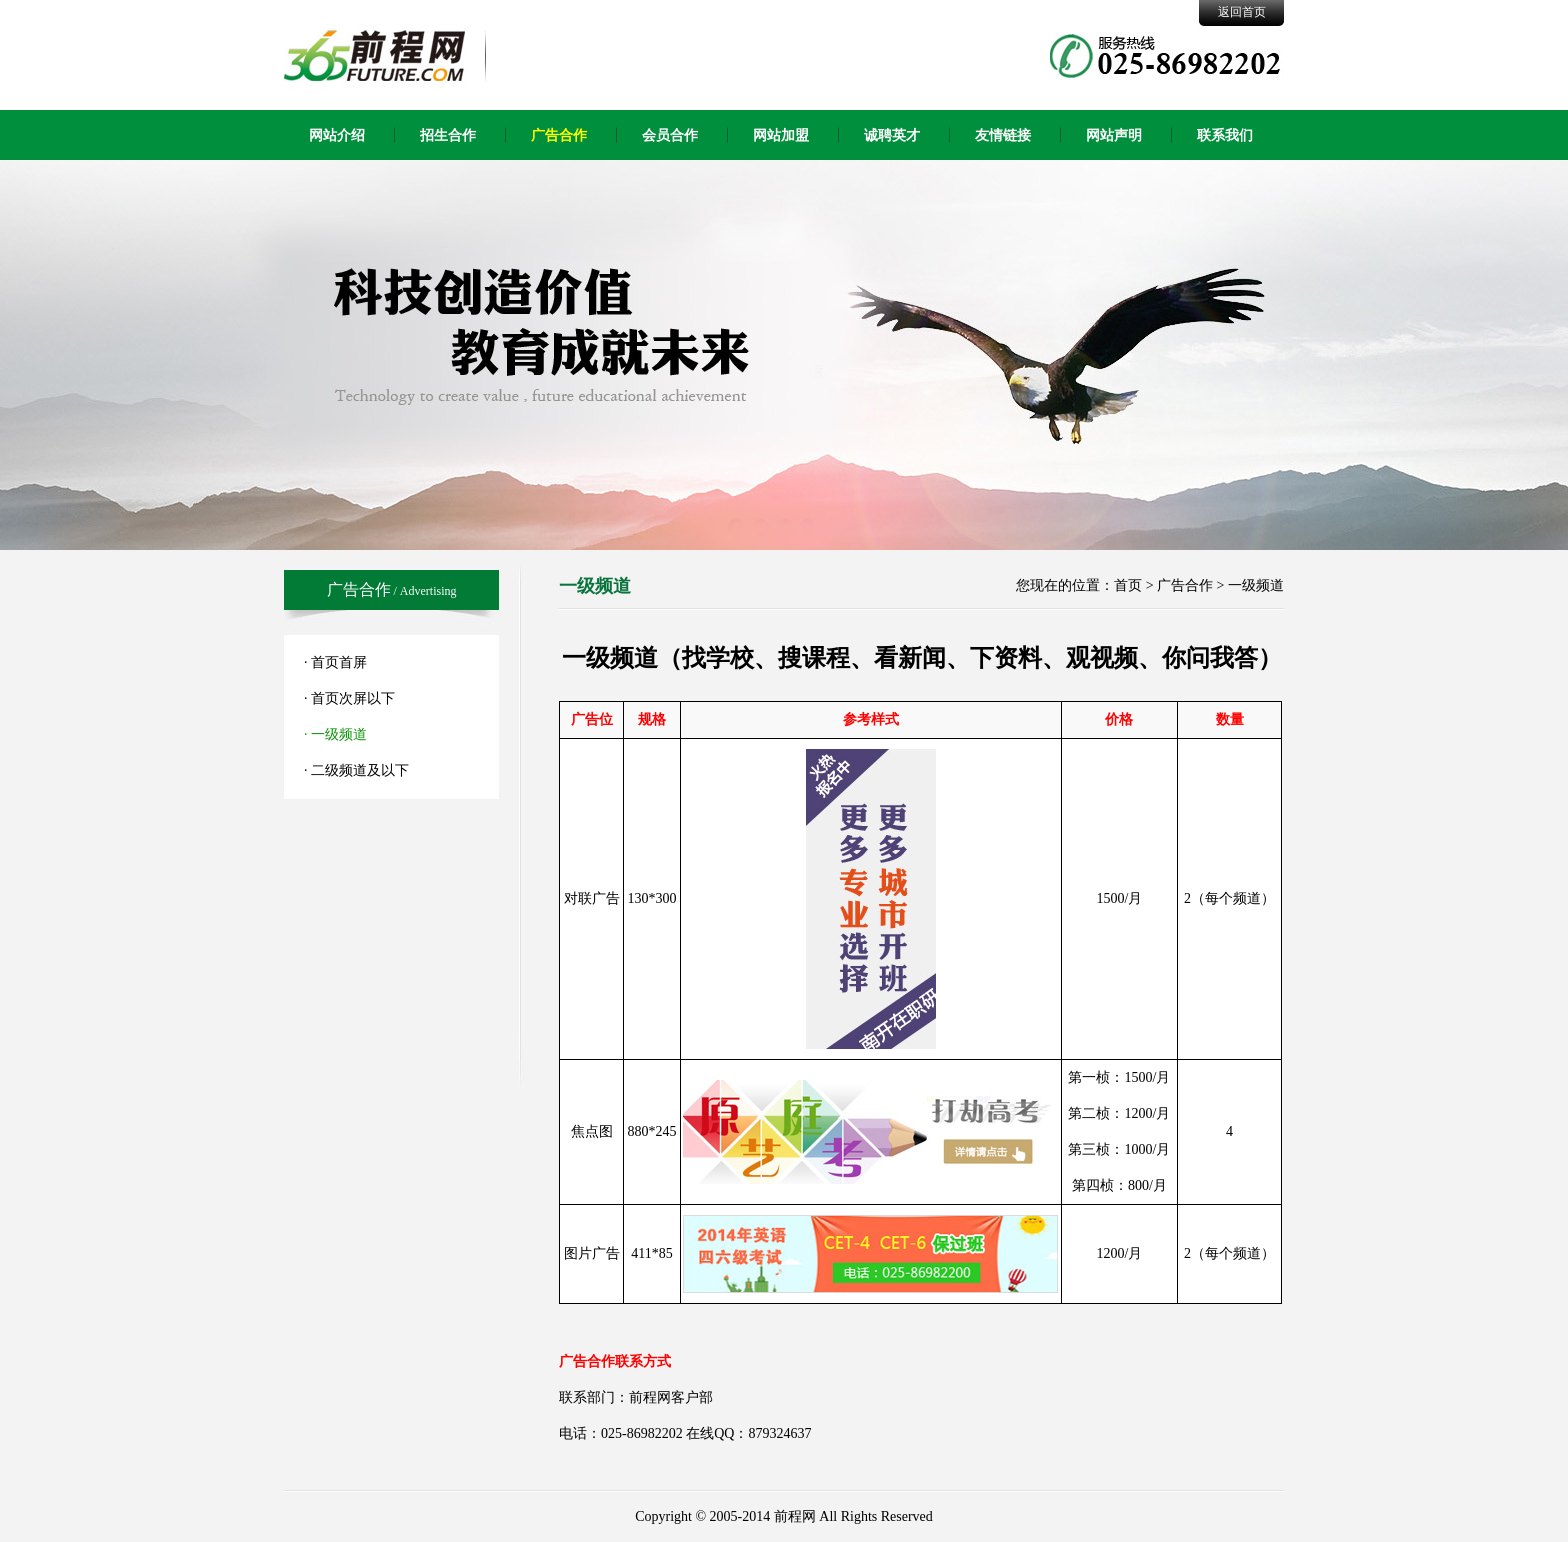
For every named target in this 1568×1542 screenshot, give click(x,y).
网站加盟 (781, 135)
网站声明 (1114, 135)
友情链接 (1003, 135)
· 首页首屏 (335, 662)
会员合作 (670, 135)
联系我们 (1225, 135)
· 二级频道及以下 (356, 770)
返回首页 (1242, 12)
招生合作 (448, 135)
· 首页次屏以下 (349, 698)
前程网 (795, 1516)
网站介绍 (337, 135)
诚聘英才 (892, 135)
